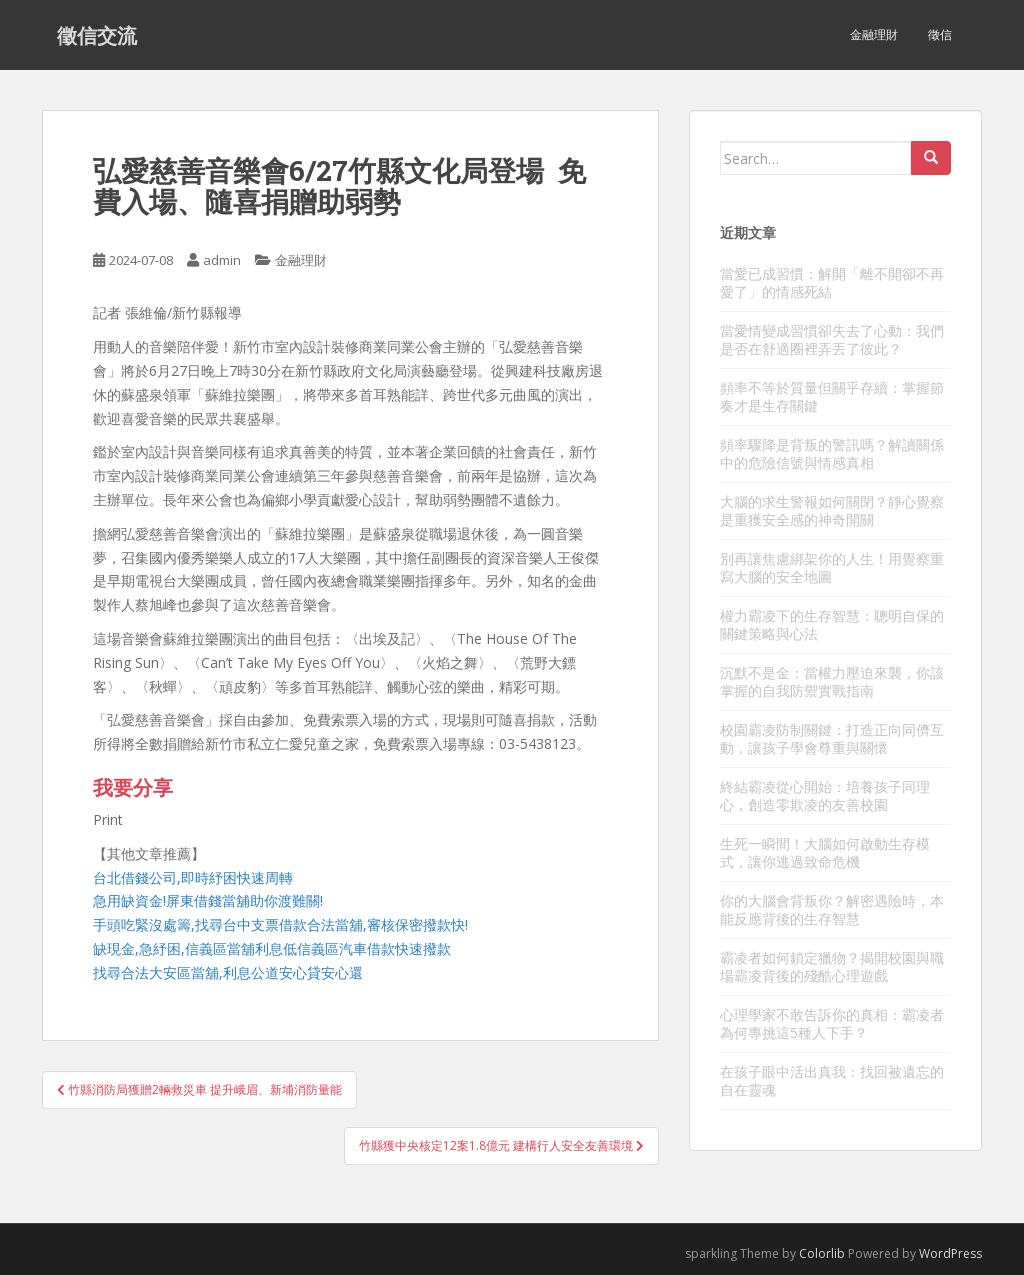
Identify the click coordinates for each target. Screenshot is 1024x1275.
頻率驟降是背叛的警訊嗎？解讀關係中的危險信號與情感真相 (832, 453)
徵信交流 (97, 35)
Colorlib (822, 1253)
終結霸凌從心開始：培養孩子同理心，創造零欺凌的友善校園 (825, 795)
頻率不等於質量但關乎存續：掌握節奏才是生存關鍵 (832, 396)
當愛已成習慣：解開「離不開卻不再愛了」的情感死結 (832, 282)
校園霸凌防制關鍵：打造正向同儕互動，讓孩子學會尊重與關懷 (832, 738)
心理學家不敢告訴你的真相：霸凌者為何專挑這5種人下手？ (832, 1023)
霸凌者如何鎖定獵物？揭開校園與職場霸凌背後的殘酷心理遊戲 (832, 966)
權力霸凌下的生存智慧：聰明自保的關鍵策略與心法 (832, 624)
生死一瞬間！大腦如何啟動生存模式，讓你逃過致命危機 (825, 852)
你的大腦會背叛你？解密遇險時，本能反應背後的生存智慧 (832, 909)
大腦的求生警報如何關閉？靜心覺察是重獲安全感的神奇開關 (832, 510)
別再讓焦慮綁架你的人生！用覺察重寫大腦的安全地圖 (832, 567)
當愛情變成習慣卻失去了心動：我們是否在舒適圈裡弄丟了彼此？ (832, 339)
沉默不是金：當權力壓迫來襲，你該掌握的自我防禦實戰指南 (832, 681)
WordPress (950, 1253)
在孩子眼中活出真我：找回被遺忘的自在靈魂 (832, 1080)
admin (222, 260)
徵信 (940, 34)
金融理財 (874, 34)
